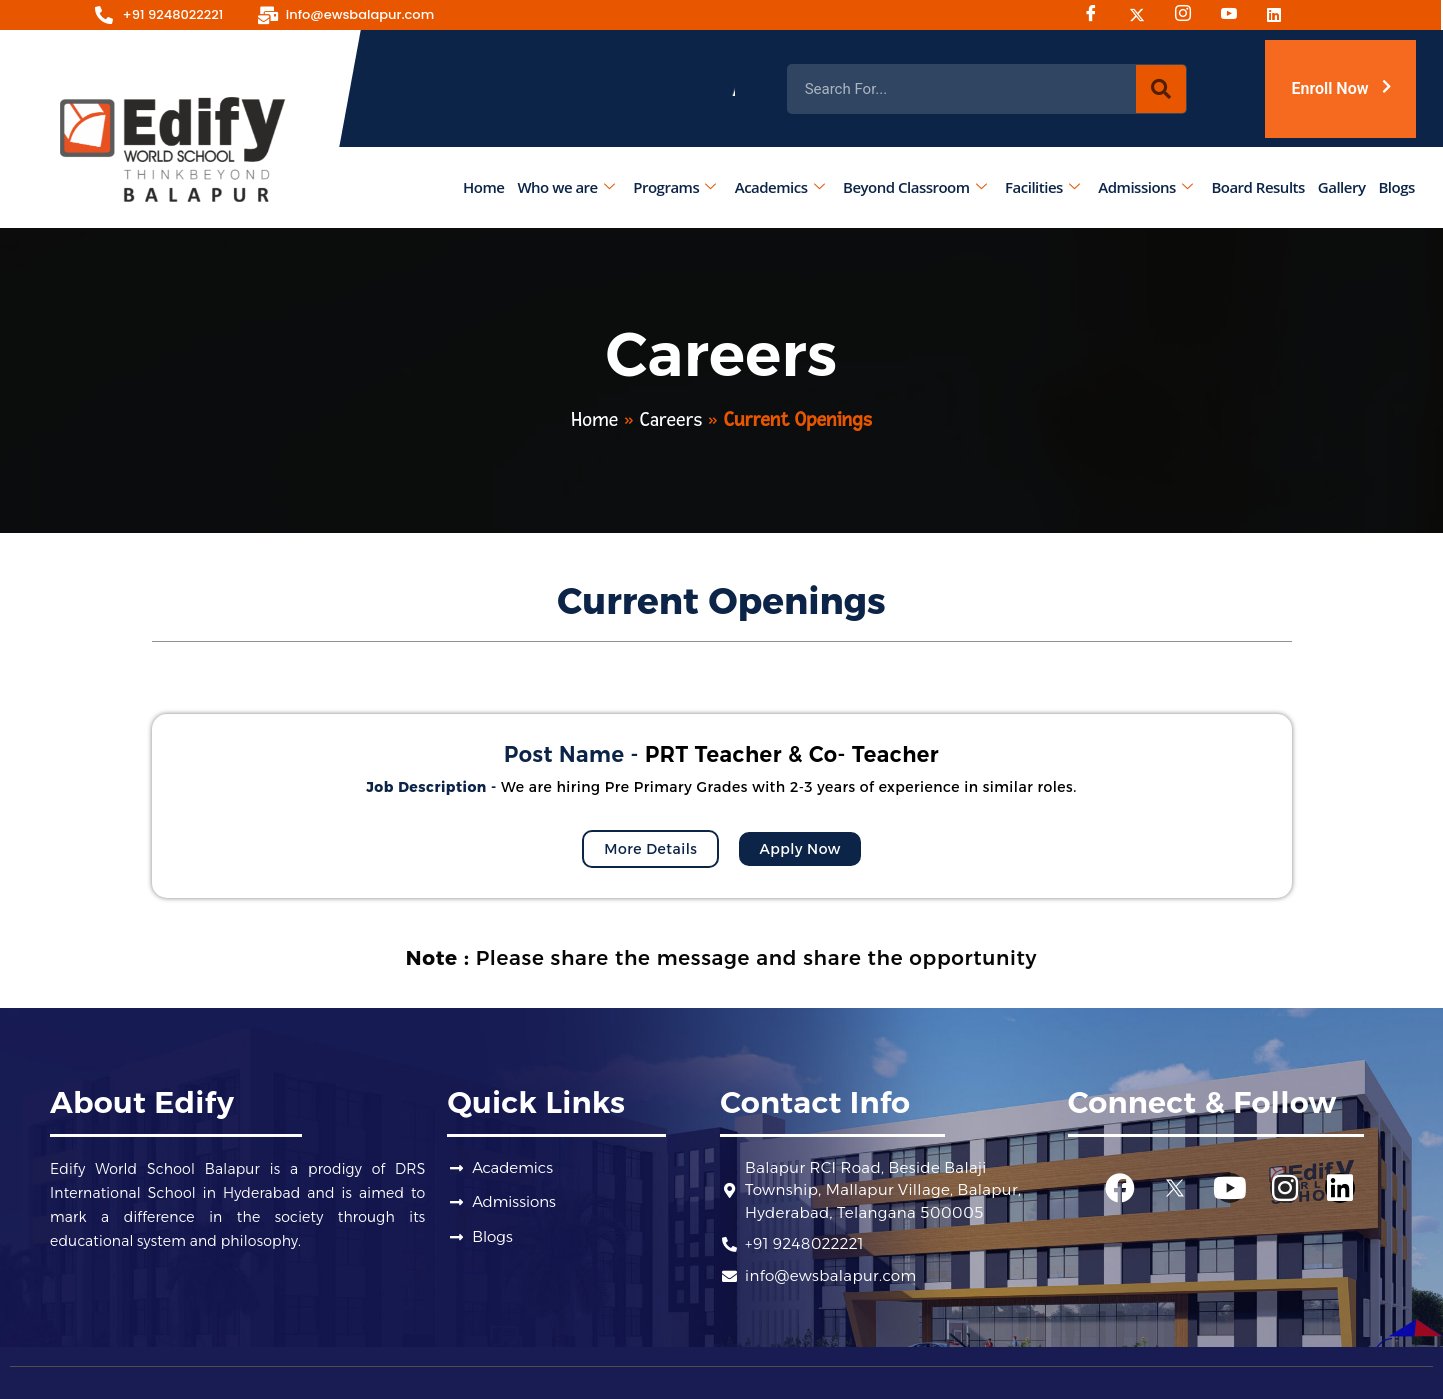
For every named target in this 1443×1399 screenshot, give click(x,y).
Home (483, 187)
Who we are (566, 187)
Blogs (1397, 187)
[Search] (1161, 89)
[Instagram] (1190, 15)
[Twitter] (1144, 15)
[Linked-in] (1282, 15)
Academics (779, 187)
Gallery (1342, 187)
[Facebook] (1098, 15)
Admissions (1146, 187)
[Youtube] (1236, 15)
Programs (675, 187)
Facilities (1042, 187)
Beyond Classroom (914, 187)
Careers (671, 420)
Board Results (1258, 187)
